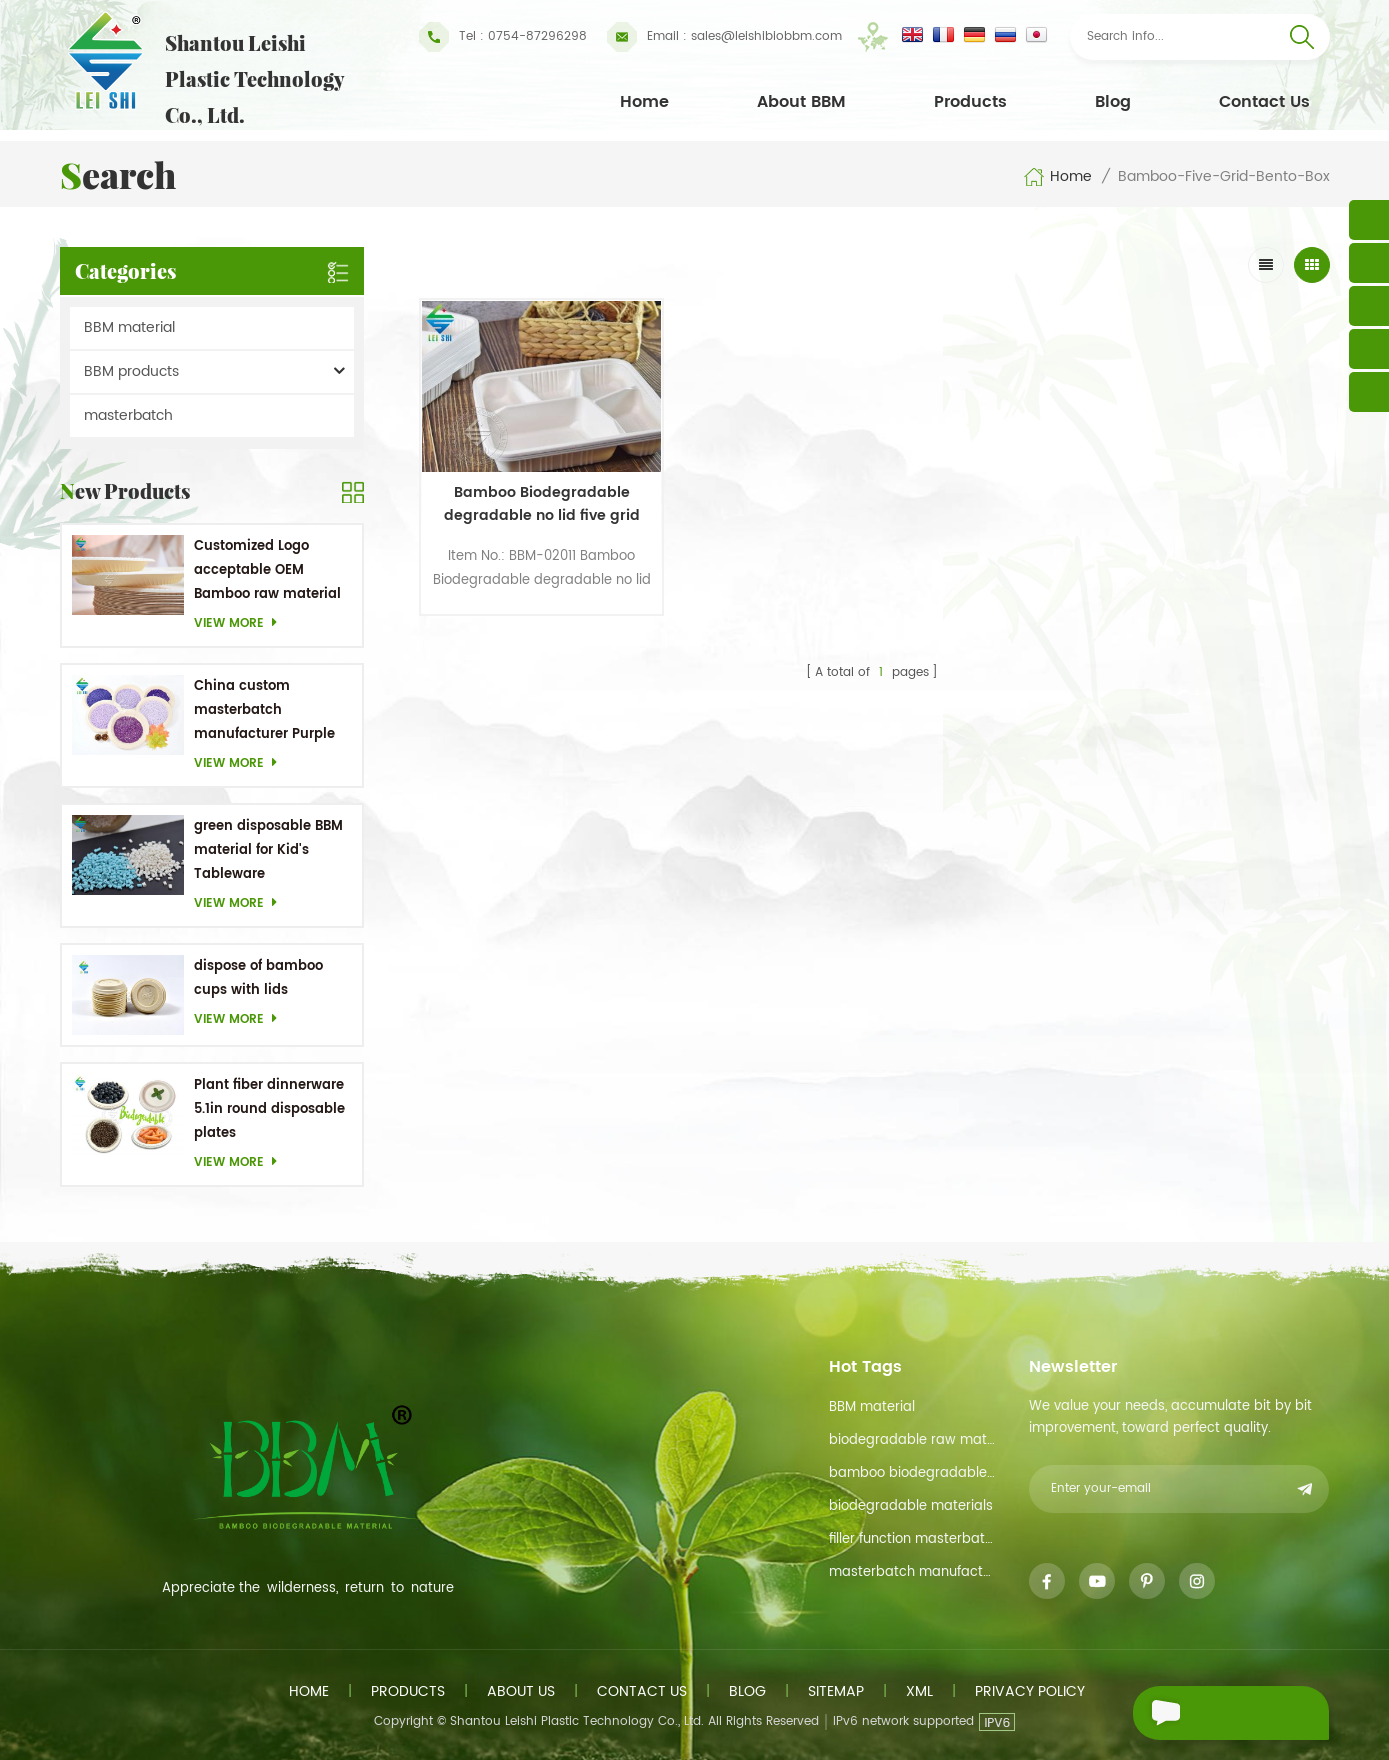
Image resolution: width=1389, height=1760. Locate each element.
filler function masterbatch (913, 1539)
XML (919, 1691)
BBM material (129, 327)
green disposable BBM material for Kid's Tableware (268, 850)
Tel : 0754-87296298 (503, 37)
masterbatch (128, 415)
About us (521, 1691)
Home (644, 102)
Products (970, 102)
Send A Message (1219, 1713)
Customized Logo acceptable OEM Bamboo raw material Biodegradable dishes (267, 571)
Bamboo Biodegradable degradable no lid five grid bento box (529, 487)
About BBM (801, 102)
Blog (1113, 102)
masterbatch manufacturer (913, 1572)
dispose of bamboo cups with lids (258, 978)
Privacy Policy (1030, 1691)
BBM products (131, 371)
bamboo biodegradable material (913, 1473)
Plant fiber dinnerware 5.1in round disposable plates (269, 1109)
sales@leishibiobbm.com (724, 37)
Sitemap (836, 1691)
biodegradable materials (911, 1506)
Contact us (642, 1691)
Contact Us (1264, 102)
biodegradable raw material (913, 1440)
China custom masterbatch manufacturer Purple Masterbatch (264, 711)
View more (241, 623)
